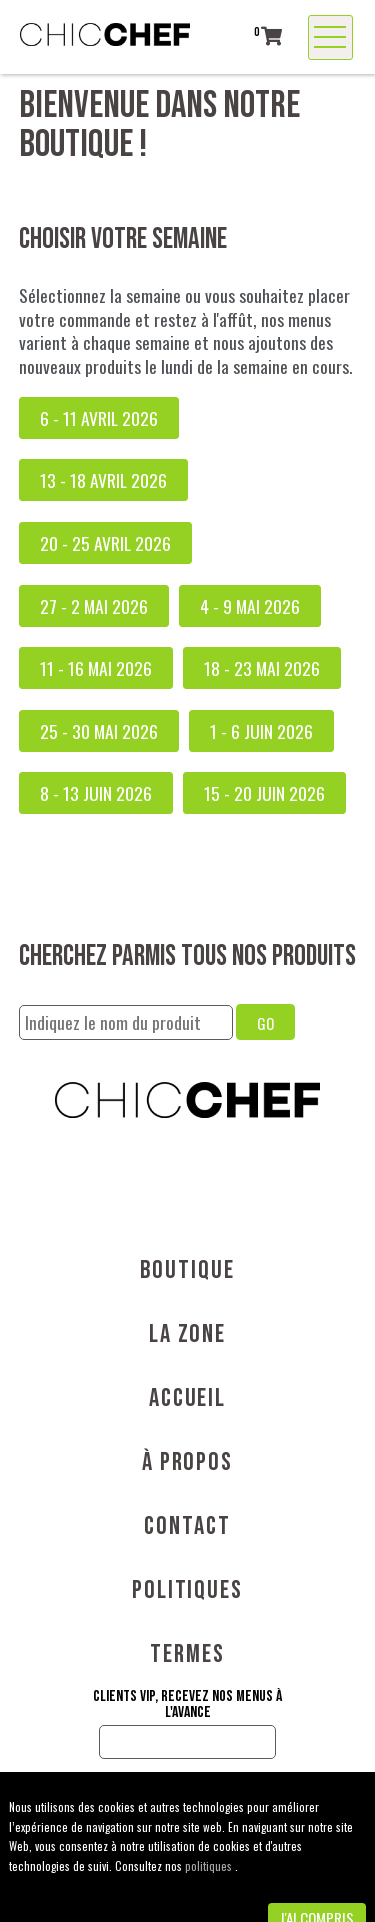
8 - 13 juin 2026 (96, 793)
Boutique (187, 1270)
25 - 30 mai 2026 (99, 731)
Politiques (187, 1590)
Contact (187, 1526)
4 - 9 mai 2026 (250, 606)
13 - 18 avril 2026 (103, 480)
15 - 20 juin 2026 (264, 793)
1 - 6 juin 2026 (261, 731)
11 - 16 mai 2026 (96, 668)
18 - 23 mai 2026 (262, 668)
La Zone (187, 1334)
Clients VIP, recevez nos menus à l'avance (187, 1705)
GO (265, 1023)
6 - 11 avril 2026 (99, 418)
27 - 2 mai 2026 (94, 606)
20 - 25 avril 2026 (105, 543)
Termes (187, 1654)
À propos (187, 1462)
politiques (210, 1866)
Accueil (187, 1398)
